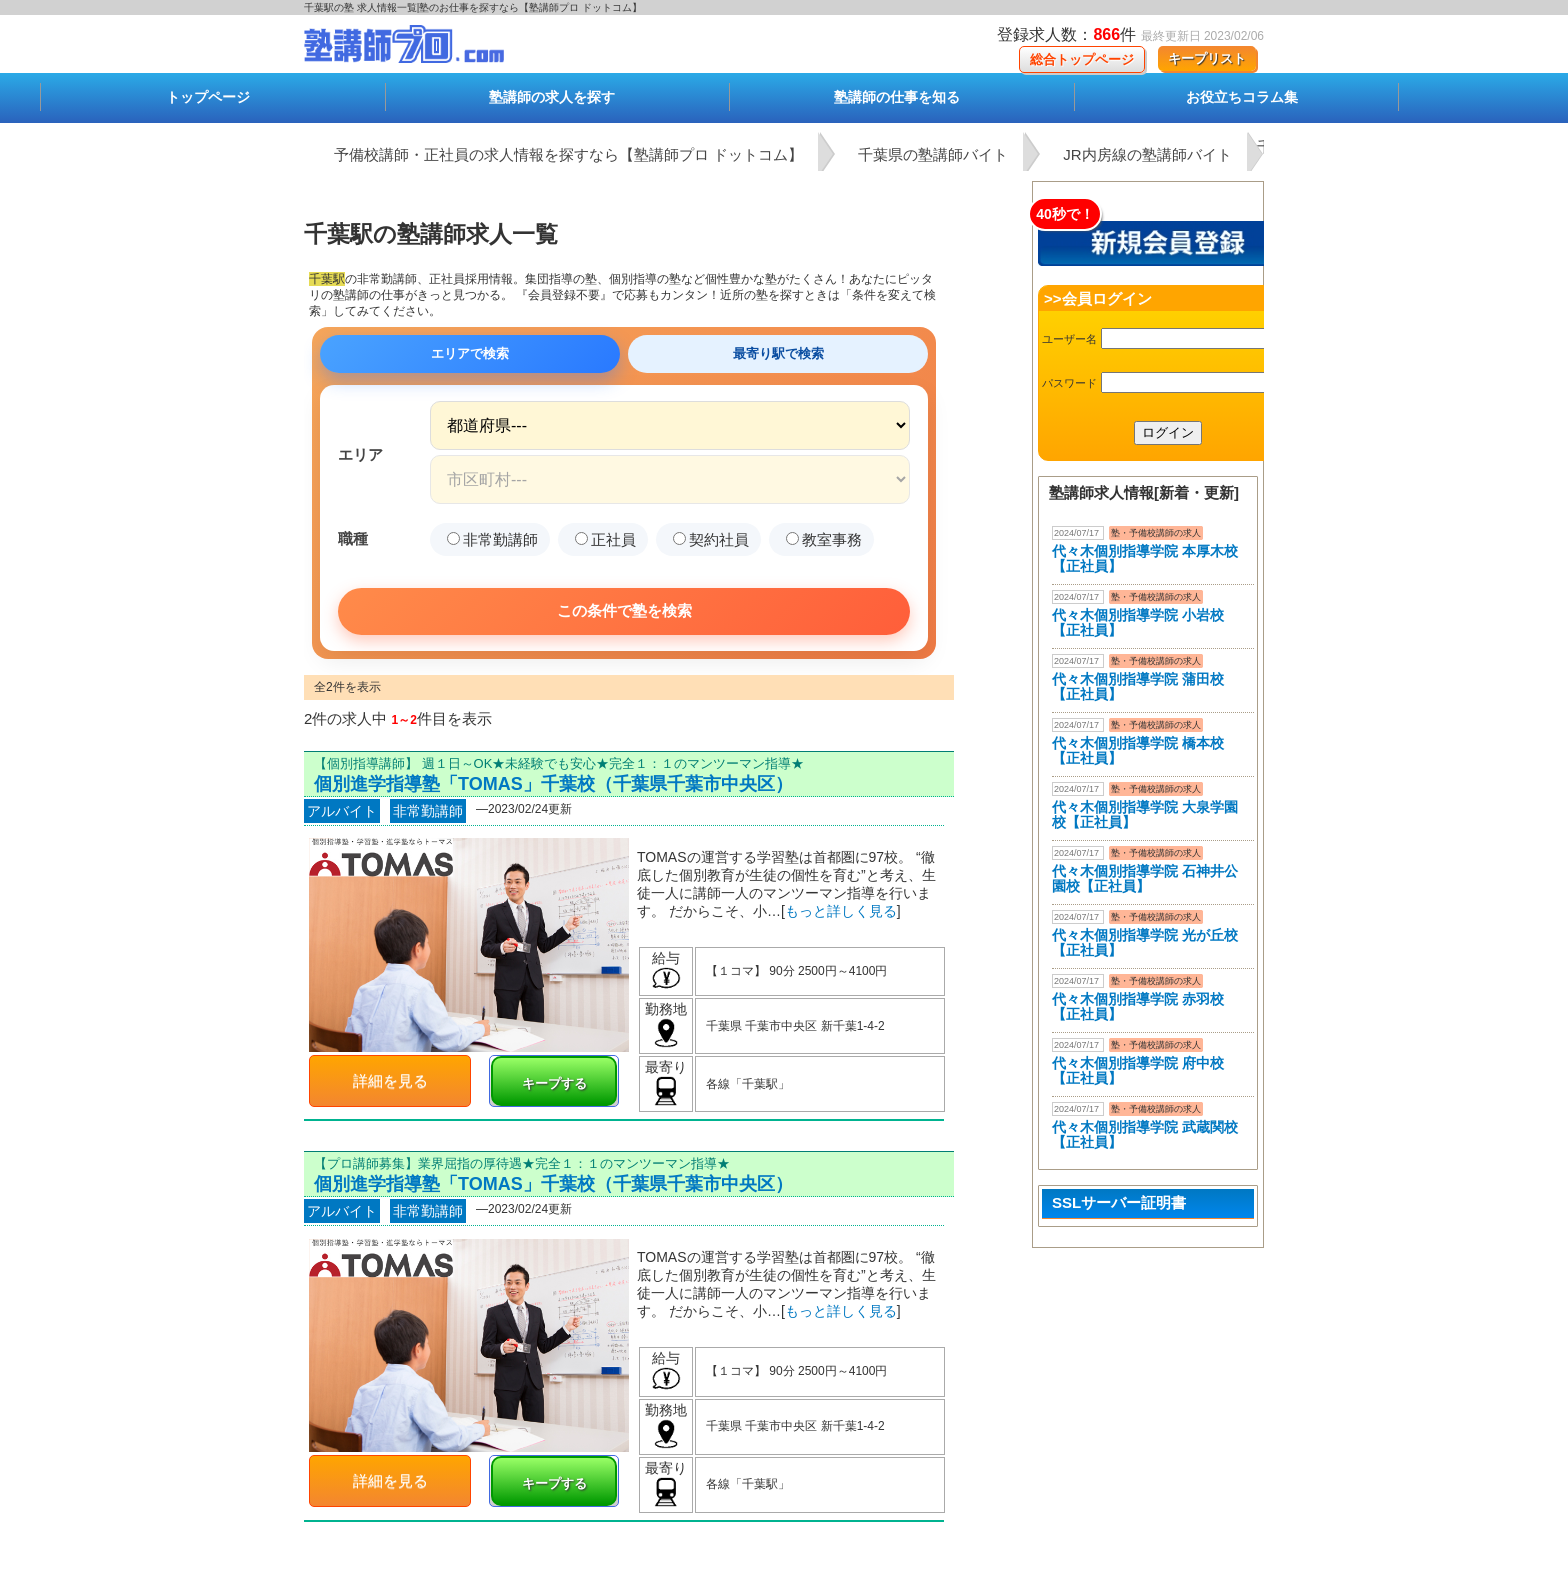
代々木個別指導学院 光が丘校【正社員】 (1145, 942)
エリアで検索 (470, 353)
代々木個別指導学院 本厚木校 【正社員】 (1145, 558)
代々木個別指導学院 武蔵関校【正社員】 (1145, 1134)
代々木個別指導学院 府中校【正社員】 (1138, 1070)
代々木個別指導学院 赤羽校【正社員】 (1138, 1006)
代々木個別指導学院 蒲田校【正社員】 (1138, 686)
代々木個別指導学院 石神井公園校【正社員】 (1145, 878)
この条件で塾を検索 (624, 610)
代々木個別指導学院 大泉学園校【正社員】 (1145, 814)
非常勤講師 (492, 539)
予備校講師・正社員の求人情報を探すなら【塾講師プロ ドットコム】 (568, 154)
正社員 (605, 539)
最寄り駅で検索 (778, 353)
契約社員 (711, 539)
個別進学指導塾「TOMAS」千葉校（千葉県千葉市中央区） (553, 784)
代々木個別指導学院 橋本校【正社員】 (1138, 750)
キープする (554, 1083)
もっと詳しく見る (841, 911)
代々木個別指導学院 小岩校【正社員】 (1138, 622)
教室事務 (824, 539)
